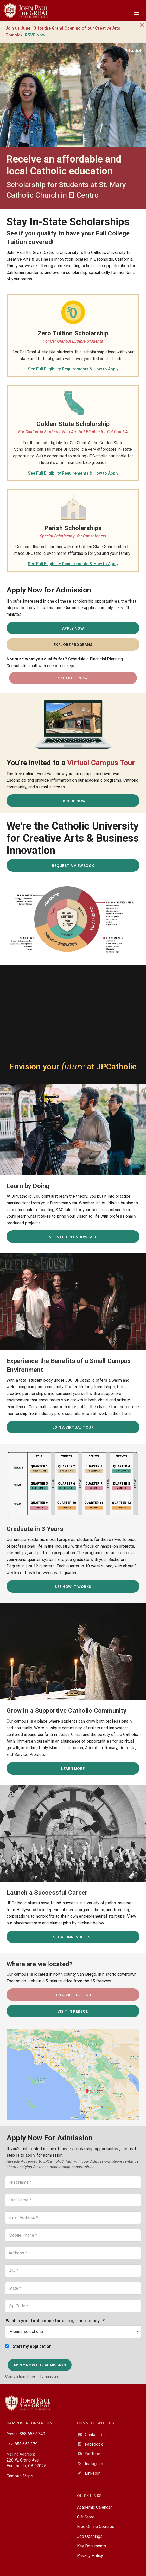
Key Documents (91, 2546)
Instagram (94, 2463)
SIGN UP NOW (73, 800)
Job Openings (90, 2536)
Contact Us (95, 2434)
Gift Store (85, 2516)
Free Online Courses (95, 2526)
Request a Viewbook (73, 865)
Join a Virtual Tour (73, 1427)
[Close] (141, 25)
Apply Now (73, 628)
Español (133, 50)
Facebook (94, 2444)
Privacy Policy (90, 2555)
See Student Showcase (73, 1236)
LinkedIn (92, 2473)
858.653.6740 (32, 2433)
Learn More (73, 1768)
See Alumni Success (73, 1936)
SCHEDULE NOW (73, 677)
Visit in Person (73, 2011)
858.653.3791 (27, 2444)
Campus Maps (20, 2475)
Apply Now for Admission (40, 2365)
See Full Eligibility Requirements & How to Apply (73, 369)
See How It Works (73, 1586)
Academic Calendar (94, 2507)
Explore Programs (73, 644)
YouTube (92, 2453)
